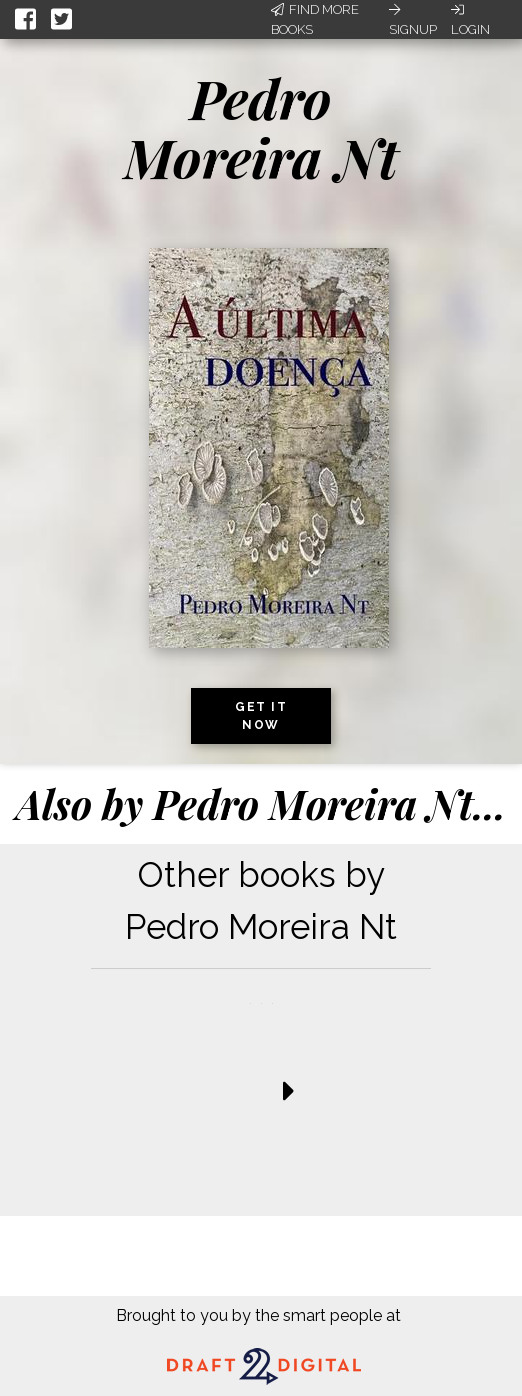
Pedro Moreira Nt (261, 127)
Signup (413, 20)
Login (470, 20)
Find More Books (315, 19)
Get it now (261, 716)
